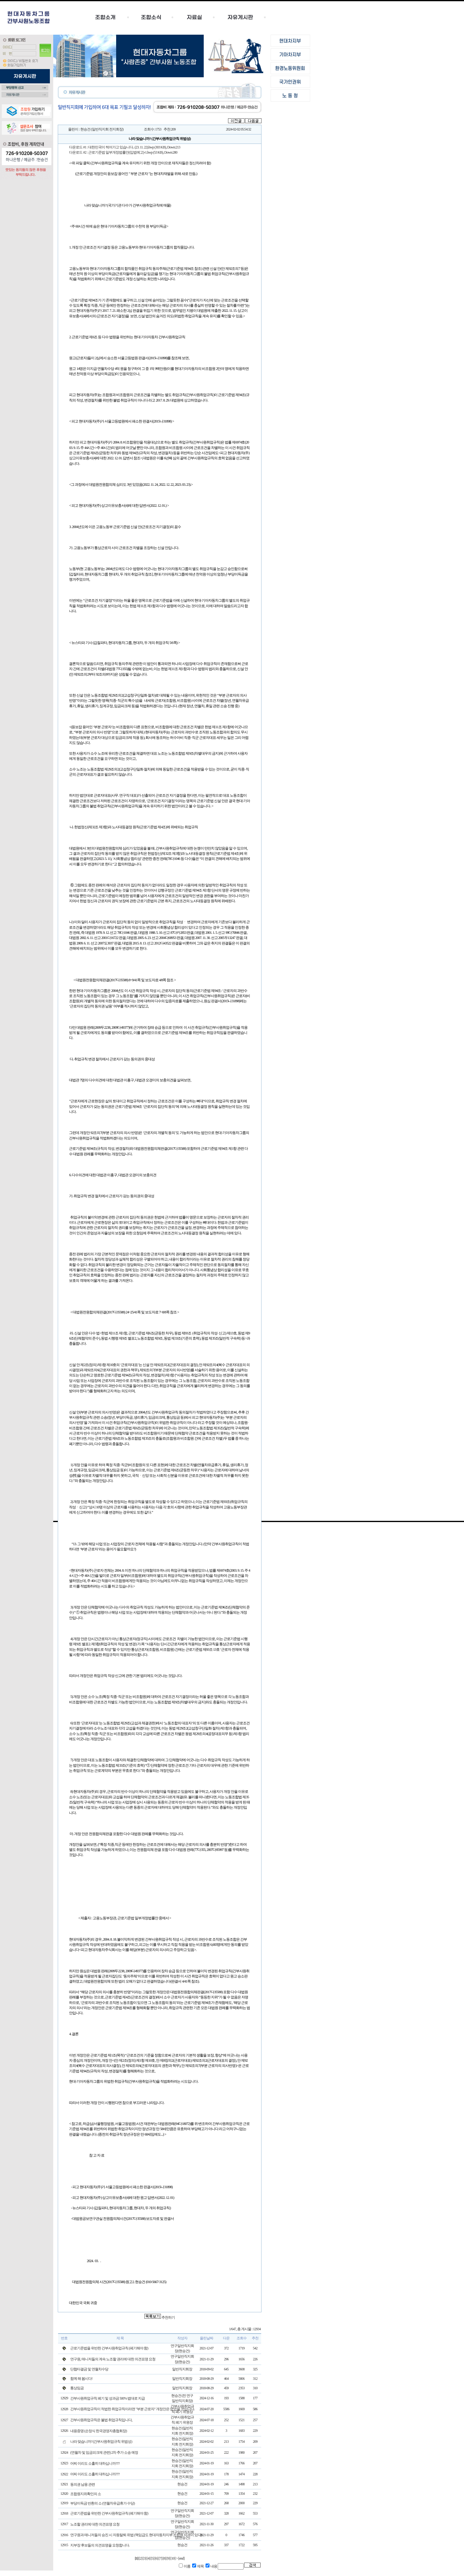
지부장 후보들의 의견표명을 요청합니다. (100, 2545)
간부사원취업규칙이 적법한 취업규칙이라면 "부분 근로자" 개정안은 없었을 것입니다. (132, 2409)
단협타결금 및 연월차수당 (89, 2369)
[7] (160, 2558)
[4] (148, 2558)
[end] (181, 2558)
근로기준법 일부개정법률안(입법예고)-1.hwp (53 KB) (125, 152)
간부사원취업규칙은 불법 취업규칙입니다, (101, 2420)
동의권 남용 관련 (82, 2484)
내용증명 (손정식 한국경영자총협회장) (98, 2431)
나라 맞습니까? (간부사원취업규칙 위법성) (101, 2441)
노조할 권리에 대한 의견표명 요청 (94, 2524)
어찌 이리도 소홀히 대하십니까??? (94, 2463)
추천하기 (168, 2317)
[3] (144, 2558)
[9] (168, 2558)
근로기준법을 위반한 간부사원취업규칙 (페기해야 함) (109, 2348)
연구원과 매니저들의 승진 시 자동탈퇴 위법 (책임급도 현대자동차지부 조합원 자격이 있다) (136, 2535)
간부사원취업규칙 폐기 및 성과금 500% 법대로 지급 (107, 2398)
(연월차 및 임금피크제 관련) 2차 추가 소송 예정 (104, 2452)
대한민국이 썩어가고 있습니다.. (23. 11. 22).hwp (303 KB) (127, 147)
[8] (164, 2558)
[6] (156, 2558)
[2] (140, 2558)
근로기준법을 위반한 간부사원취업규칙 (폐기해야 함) (109, 2513)
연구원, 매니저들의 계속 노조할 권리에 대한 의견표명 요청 (112, 2359)
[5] (152, 2558)
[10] (172, 2558)
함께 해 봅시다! (81, 2378)
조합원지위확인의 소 (85, 2494)
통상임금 (77, 2388)
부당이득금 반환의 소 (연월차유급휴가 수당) (102, 2503)
